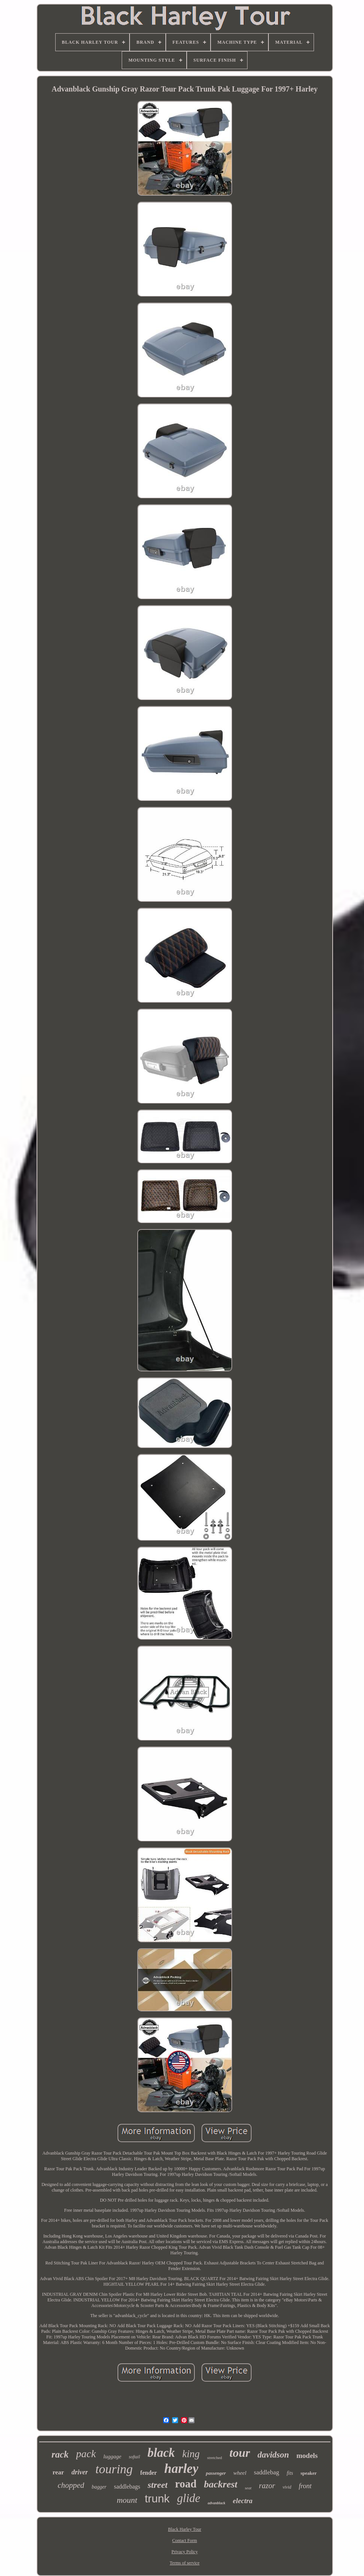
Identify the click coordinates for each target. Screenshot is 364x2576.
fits (290, 2473)
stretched (214, 2457)
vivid (287, 2487)
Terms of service (185, 2563)
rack (60, 2454)
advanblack (216, 2503)
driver (79, 2472)
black (161, 2452)
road (185, 2484)
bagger (99, 2487)
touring (114, 2469)
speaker (309, 2473)
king (191, 2453)
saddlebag (266, 2472)
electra (243, 2501)
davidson (273, 2454)
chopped (70, 2485)
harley (181, 2468)
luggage (112, 2456)
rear (58, 2472)
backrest (220, 2484)
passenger (215, 2473)
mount (127, 2500)
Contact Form (184, 2540)
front (305, 2486)
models (307, 2455)
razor (267, 2485)
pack (86, 2453)
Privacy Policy (184, 2551)
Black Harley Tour (184, 2529)
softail (134, 2456)
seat (248, 2488)
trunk (157, 2498)
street (157, 2485)
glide (188, 2498)
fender (148, 2473)
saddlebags (127, 2486)
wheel (239, 2473)
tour (240, 2452)
